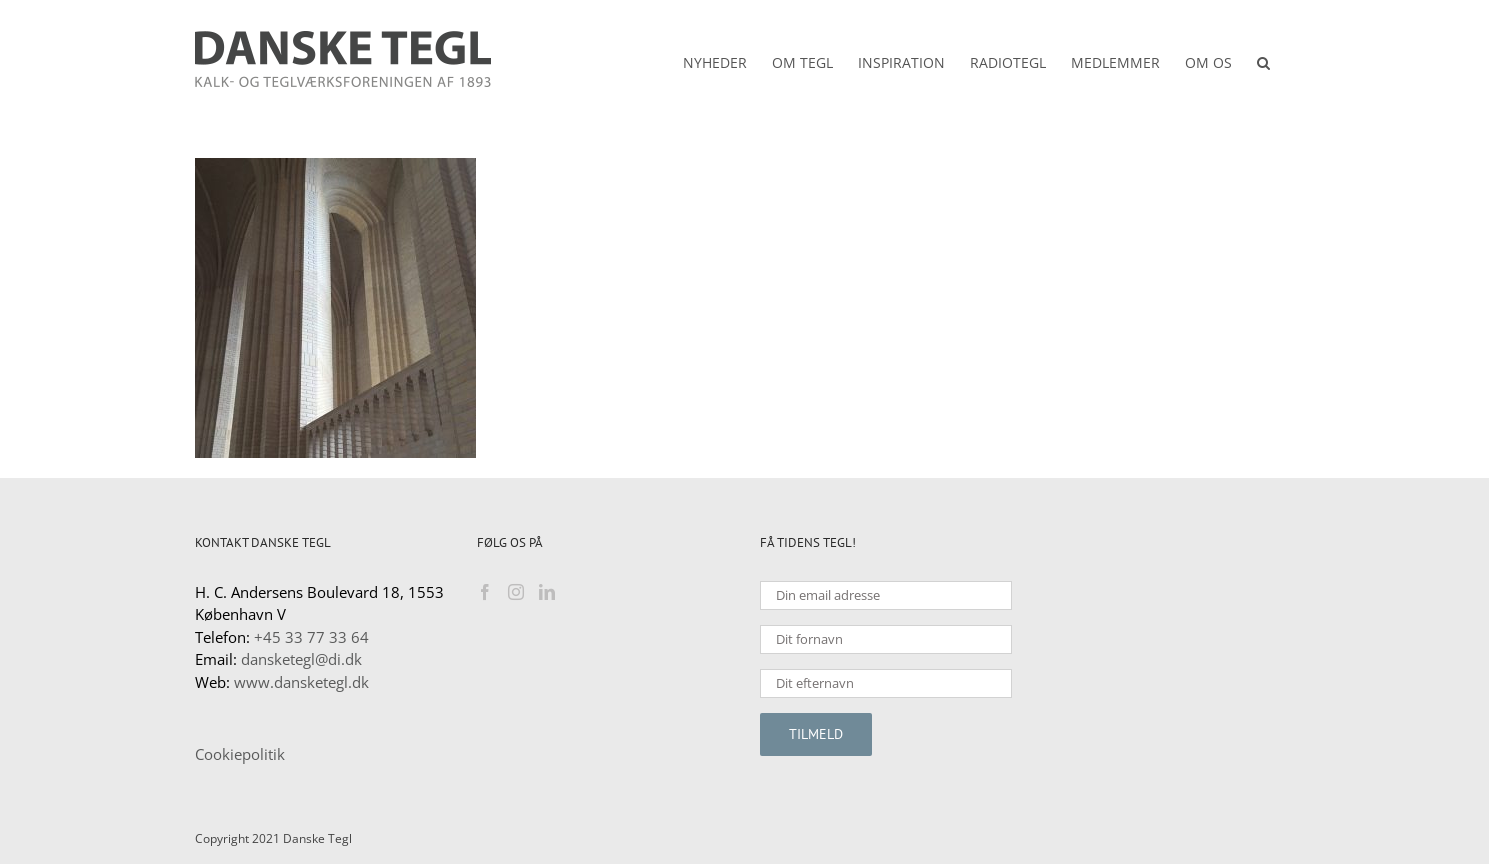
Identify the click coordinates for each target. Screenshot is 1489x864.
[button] (1263, 59)
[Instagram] (516, 592)
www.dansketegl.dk (301, 682)
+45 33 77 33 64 (311, 637)
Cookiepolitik (240, 754)
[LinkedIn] (547, 592)
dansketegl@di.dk (301, 659)
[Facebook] (485, 592)
